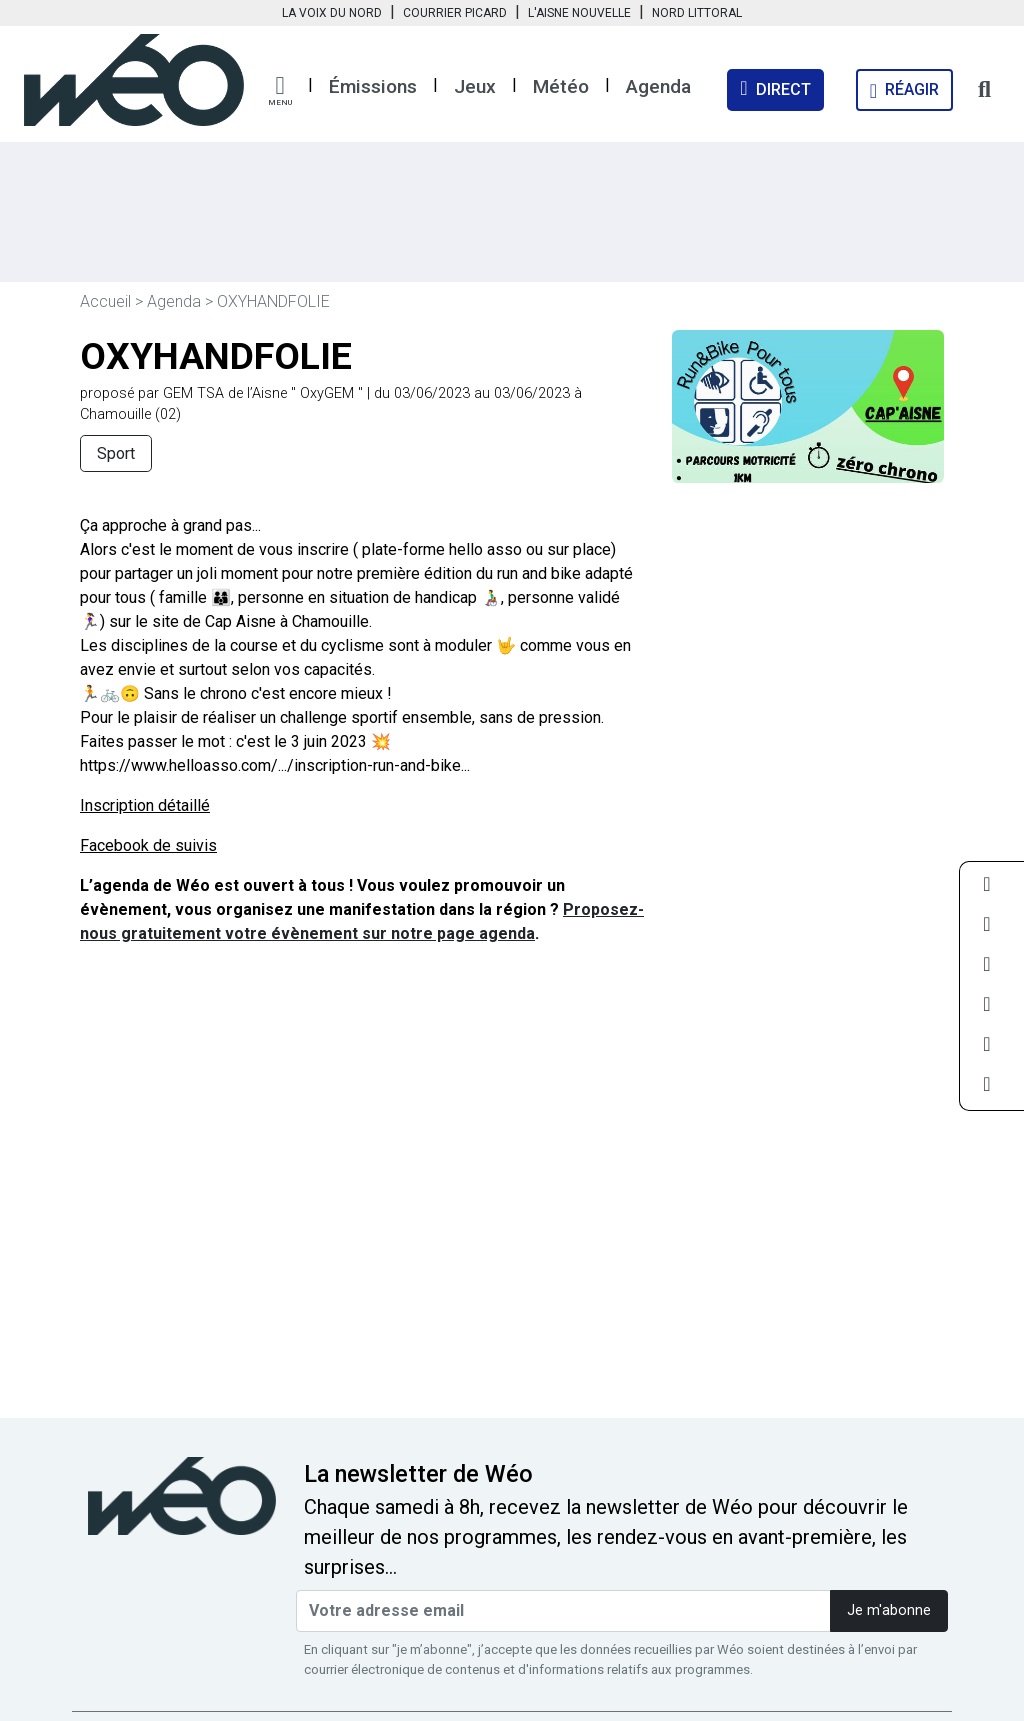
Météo (561, 86)
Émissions (373, 86)
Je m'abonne (889, 1610)
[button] (280, 91)
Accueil (105, 301)
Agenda (658, 86)
